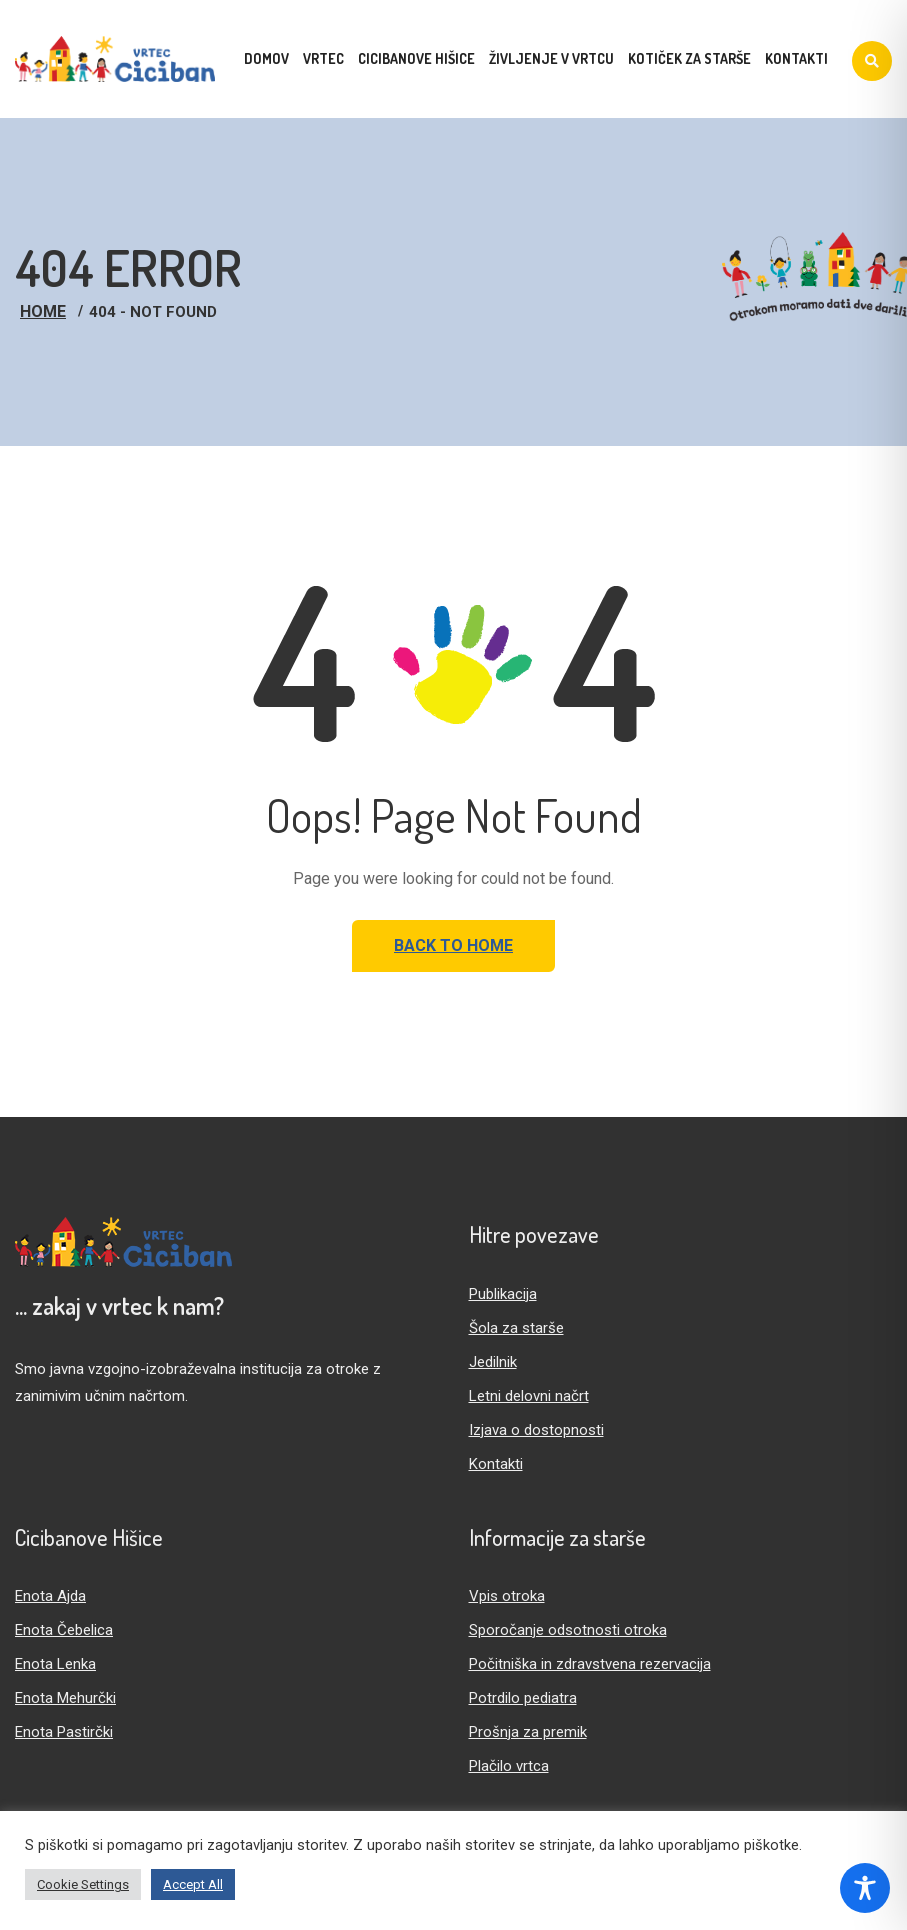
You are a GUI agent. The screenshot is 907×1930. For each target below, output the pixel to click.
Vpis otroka (507, 1596)
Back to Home (453, 945)
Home (43, 311)
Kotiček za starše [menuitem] (689, 58)
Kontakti (496, 1464)
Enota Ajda (50, 1596)
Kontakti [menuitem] (796, 58)
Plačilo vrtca (509, 1766)
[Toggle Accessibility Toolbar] (865, 1888)
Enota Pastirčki (64, 1732)
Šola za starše (516, 1328)
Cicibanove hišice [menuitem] (416, 58)
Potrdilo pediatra (523, 1698)
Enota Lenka (55, 1664)
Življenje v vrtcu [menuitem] (551, 58)
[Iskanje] (872, 61)
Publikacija (503, 1294)
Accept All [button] (193, 1884)
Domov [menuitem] (266, 58)
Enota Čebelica (64, 1630)
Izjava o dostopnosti (536, 1430)
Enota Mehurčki (65, 1698)
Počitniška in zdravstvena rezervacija (590, 1664)
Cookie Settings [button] (83, 1884)
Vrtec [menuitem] (323, 58)
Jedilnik (493, 1362)
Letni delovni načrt (529, 1396)
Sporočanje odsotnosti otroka (568, 1630)
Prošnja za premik (528, 1732)
